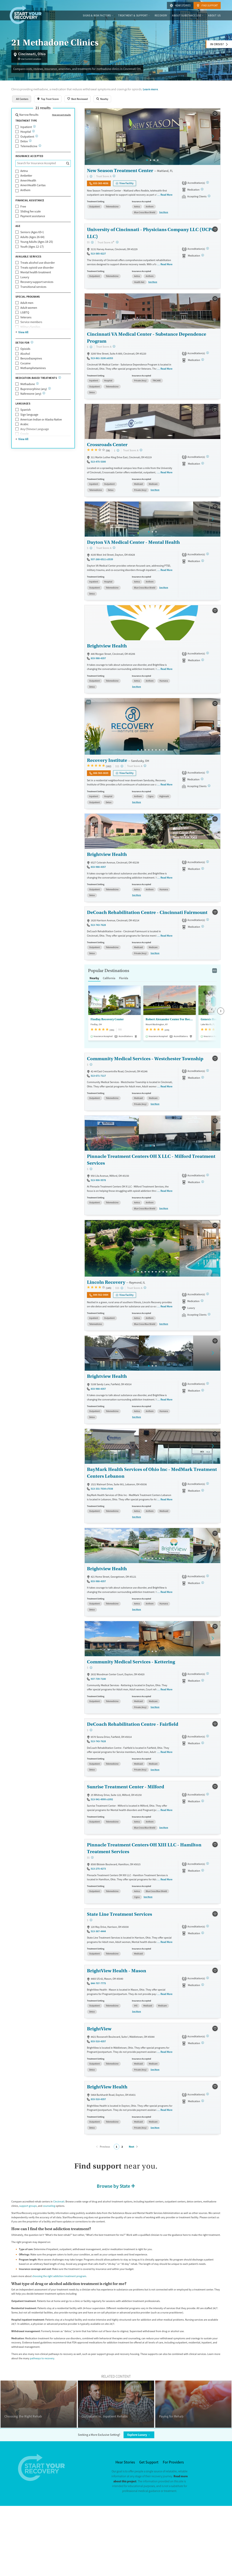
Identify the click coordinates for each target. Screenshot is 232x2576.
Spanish (25, 410)
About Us (214, 15)
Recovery (161, 15)
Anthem (25, 190)
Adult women (28, 308)
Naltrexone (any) (30, 394)
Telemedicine (28, 146)
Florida (123, 978)
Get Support (148, 2462)
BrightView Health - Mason (116, 1971)
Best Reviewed (79, 99)
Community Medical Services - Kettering (131, 1662)
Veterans (25, 317)
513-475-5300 (98, 461)
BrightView (99, 2029)
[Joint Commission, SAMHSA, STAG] (207, 248)
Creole (24, 434)
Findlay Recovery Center (107, 1019)
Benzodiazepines (31, 358)
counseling (49, 2206)
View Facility (126, 183)
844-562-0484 (100, 1294)
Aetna (24, 171)
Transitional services (33, 287)
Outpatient (27, 137)
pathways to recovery (42, 2358)
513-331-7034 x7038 (102, 1488)
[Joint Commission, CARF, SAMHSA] (207, 353)
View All (23, 332)
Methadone (27, 384)
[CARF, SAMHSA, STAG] (207, 182)
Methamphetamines (33, 368)
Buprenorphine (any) (33, 389)
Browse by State (113, 2186)
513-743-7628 (98, 925)
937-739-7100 (98, 1679)
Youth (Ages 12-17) (32, 247)
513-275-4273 (98, 1868)
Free (23, 206)
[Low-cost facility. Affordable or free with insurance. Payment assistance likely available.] (91, 176)
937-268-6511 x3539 (102, 559)
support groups (28, 2206)
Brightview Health (107, 646)
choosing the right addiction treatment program (59, 2276)
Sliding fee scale (30, 211)
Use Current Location (31, 59)
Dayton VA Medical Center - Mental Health (133, 542)
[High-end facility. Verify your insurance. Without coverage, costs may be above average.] (122, 766)
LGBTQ (24, 312)
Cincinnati (58, 2201)
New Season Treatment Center (120, 170)
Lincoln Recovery (106, 1282)
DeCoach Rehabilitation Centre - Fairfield (132, 1724)
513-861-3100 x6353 (102, 358)
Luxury (24, 277)
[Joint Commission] (207, 772)
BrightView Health (107, 2087)
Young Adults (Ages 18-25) (36, 242)
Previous (105, 2146)
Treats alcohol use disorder (37, 263)
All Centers (22, 99)
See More (163, 212)
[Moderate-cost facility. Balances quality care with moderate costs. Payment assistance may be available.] (92, 242)
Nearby (104, 99)
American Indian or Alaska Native (41, 419)
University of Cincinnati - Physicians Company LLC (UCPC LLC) (151, 233)
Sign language (29, 415)
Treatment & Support (133, 15)
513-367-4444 (98, 1931)
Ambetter (26, 176)
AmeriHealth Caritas (33, 185)
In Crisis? (217, 44)
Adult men (26, 303)
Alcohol (25, 354)
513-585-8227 (98, 253)
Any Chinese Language (34, 429)
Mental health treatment (35, 272)
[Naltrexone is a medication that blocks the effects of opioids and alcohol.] (44, 393)
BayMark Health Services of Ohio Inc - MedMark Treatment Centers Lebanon (152, 1472)
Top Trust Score (50, 99)
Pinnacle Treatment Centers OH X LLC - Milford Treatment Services (151, 1159)
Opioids (25, 349)
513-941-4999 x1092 (102, 1799)
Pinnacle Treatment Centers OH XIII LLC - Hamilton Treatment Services (144, 1848)
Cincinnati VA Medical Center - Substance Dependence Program (146, 337)
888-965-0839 (100, 773)
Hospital (25, 132)
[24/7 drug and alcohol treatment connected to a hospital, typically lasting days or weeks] (33, 131)
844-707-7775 (98, 1983)
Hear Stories (183, 5)
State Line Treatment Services (119, 1914)
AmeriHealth (28, 180)
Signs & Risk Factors (97, 15)
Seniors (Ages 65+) (32, 232)
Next (131, 2146)
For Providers (173, 2462)
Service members (31, 322)
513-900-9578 (98, 1180)
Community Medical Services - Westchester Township (145, 1059)
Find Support (209, 5)
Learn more (150, 89)
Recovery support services (36, 282)
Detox (24, 141)
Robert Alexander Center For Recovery (170, 1019)
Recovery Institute (107, 760)
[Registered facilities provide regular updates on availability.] (209, 196)
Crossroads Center (107, 444)
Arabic (24, 424)
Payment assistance (32, 216)
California (109, 978)
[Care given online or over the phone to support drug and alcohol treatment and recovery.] (40, 145)
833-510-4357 (98, 2041)
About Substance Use (186, 15)
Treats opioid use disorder (37, 268)
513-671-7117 (98, 1075)
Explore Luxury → (139, 2435)
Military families (30, 327)
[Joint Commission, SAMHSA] (207, 1294)
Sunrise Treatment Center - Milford (125, 1787)
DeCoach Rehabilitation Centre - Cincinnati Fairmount (147, 912)
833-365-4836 (100, 183)
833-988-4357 (98, 658)
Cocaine (25, 363)
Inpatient (26, 127)
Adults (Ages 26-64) (32, 237)
